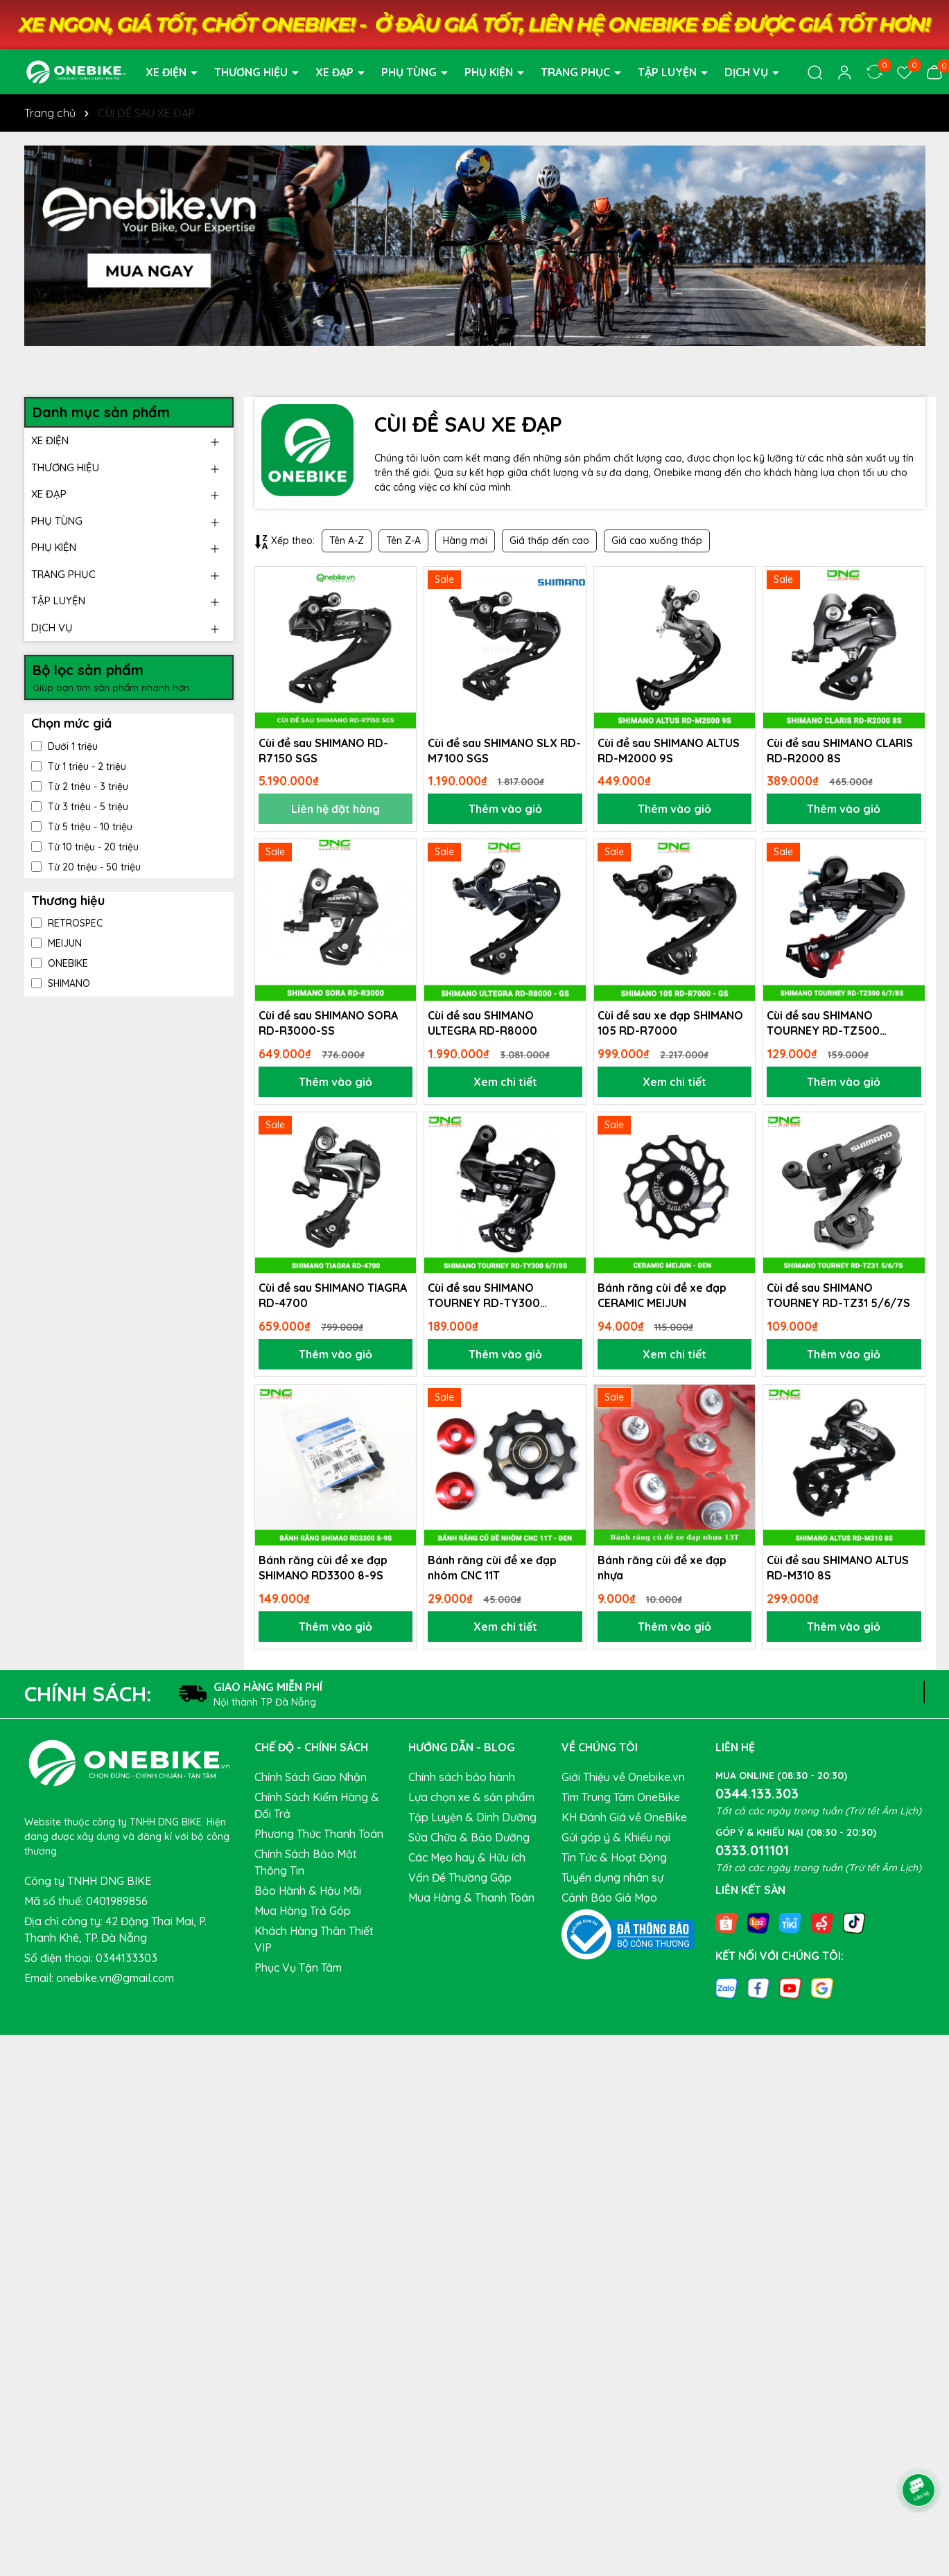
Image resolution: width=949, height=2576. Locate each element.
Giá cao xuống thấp (656, 540)
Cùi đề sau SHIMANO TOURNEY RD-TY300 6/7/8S (484, 1296)
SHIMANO (60, 983)
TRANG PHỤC (577, 72)
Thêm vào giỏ (505, 809)
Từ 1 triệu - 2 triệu (78, 766)
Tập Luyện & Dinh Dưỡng (472, 1817)
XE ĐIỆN (167, 72)
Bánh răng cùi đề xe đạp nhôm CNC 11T (492, 1567)
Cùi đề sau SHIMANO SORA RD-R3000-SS (328, 1022)
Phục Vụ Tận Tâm (298, 1967)
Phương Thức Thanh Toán (318, 1834)
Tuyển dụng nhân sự (612, 1877)
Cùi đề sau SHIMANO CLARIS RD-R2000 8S (840, 750)
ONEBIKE (59, 963)
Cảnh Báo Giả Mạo (609, 1897)
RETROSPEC (67, 923)
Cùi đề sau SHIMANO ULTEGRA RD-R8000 (482, 1022)
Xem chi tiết (505, 1082)
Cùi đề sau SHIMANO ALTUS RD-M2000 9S (669, 750)
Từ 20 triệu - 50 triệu (86, 867)
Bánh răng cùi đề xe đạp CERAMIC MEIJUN (662, 1295)
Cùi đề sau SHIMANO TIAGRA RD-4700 (333, 1295)
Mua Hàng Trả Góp (302, 1911)
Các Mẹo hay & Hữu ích (466, 1857)
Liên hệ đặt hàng (335, 809)
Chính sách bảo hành (461, 1777)
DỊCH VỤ (747, 72)
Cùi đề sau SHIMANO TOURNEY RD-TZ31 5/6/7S (838, 1295)
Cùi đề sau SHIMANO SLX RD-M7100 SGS (504, 750)
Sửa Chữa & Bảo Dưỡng (469, 1837)
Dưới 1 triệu (64, 746)
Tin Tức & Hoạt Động (614, 1857)
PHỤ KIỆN (490, 72)
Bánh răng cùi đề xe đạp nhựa (662, 1567)
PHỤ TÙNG (410, 72)
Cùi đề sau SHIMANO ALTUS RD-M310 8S (838, 1567)
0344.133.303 (757, 1793)
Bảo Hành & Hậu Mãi (307, 1891)
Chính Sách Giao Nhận (310, 1777)
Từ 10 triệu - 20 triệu (85, 847)
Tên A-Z (346, 540)
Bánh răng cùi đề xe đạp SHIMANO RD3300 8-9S (323, 1567)
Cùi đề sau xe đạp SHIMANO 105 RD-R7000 (670, 1022)
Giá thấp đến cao (549, 540)
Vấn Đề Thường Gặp (460, 1877)
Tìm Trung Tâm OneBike (620, 1797)
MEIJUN (56, 943)
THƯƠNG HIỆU (252, 72)
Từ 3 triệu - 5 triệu (79, 806)
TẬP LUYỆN (668, 72)
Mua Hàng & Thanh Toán (471, 1897)
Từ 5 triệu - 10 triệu (81, 827)
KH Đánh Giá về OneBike (624, 1817)
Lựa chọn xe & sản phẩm (471, 1797)
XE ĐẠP (335, 72)
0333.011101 (752, 1850)
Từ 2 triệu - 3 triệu (79, 786)
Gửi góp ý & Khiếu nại (615, 1837)
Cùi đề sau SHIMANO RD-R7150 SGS (323, 750)
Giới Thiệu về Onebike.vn (623, 1777)
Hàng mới (465, 540)
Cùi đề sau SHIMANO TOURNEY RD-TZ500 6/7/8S (823, 1023)
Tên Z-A (403, 540)
